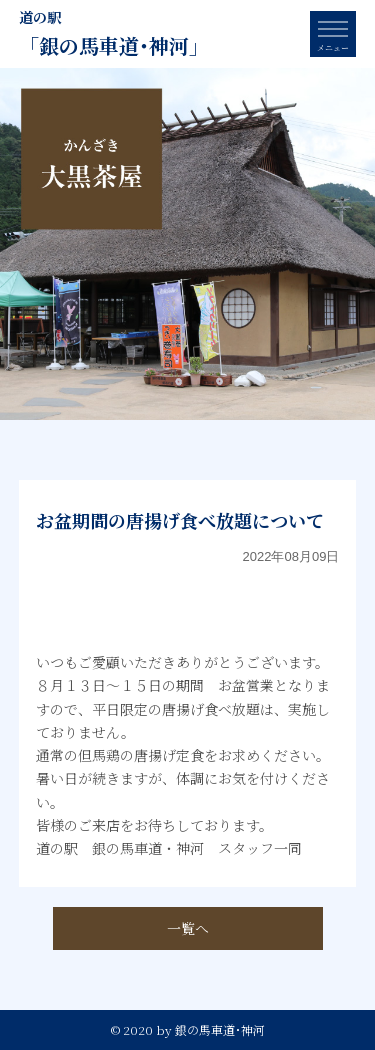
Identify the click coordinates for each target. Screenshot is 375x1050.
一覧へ (188, 928)
